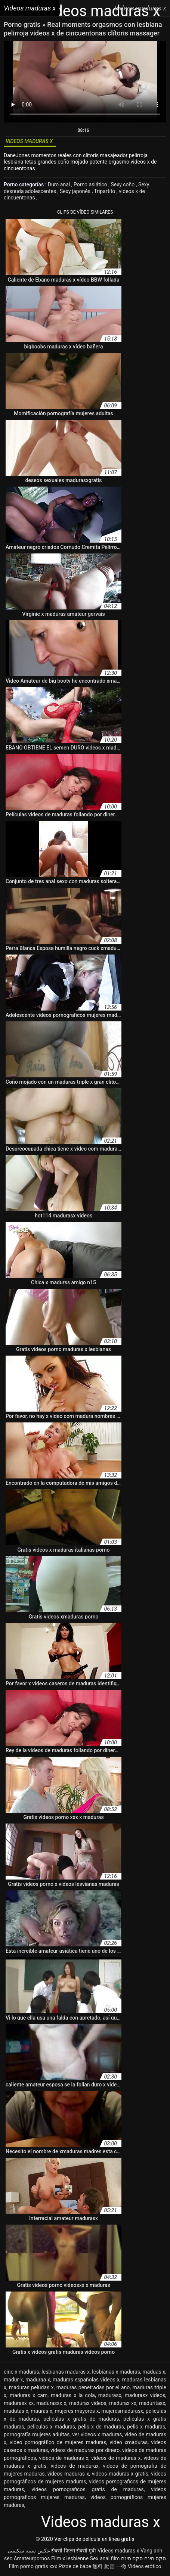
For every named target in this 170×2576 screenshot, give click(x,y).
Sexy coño (123, 184)
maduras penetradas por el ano (93, 2387)
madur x (13, 2380)
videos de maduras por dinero (85, 2450)
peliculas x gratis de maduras (81, 2419)
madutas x (16, 2411)
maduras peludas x (31, 2387)
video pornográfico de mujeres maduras (58, 2442)
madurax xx (122, 2403)
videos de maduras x (63, 2458)
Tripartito (105, 191)
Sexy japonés (76, 191)
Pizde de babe (75, 2566)
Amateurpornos (31, 2558)
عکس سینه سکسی (29, 2551)
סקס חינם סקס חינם (143, 2558)
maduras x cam (28, 2395)
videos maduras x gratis (120, 2474)
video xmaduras (129, 2442)
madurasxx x (51, 2403)
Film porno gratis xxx (33, 2566)
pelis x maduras (146, 2427)
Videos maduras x (118, 2551)
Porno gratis (23, 24)
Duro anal (59, 184)
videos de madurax (75, 2466)
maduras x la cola (73, 2395)
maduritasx (152, 2403)
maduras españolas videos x (86, 2380)
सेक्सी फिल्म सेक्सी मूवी (73, 2551)
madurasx (109, 2395)
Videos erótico (144, 2566)
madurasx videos (145, 2395)
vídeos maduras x (68, 2474)
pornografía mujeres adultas (36, 2434)
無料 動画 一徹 (109, 2566)
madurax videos (87, 2403)
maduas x (153, 2372)
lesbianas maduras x (65, 2372)
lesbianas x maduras (116, 2372)
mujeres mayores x (77, 2411)
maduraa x (37, 2380)
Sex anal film (105, 2558)
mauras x (41, 2411)
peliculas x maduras (51, 2427)
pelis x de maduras (101, 2427)
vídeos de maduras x (115, 2458)
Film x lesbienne (70, 2558)
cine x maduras (21, 2372)
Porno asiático (91, 184)
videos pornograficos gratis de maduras (87, 2489)
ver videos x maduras (97, 2434)
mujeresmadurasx (122, 2411)
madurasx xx (19, 2403)
